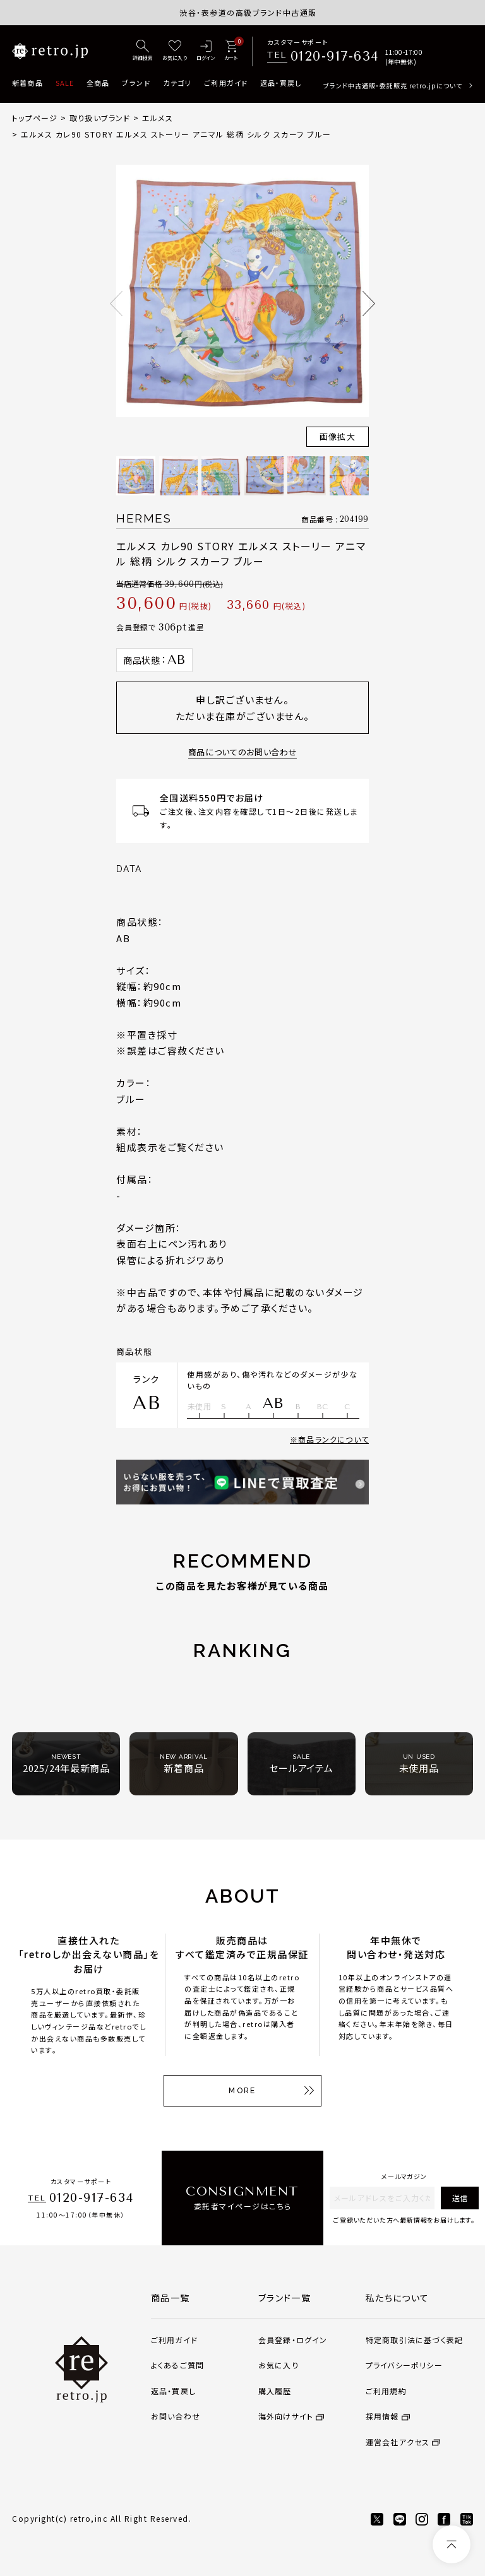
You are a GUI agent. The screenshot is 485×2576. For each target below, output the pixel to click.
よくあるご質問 (177, 2365)
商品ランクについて (333, 1439)
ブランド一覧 (284, 2297)
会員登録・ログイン (293, 2339)
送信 (459, 2197)
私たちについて (397, 2297)
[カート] (230, 51)
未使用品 (419, 1763)
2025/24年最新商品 (66, 1763)
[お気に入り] (174, 51)
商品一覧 (170, 2297)
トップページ (34, 117)
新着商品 (27, 83)
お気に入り (278, 2365)
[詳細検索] (143, 51)
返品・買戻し (281, 83)
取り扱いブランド (100, 117)
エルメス (157, 117)
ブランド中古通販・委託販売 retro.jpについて (392, 85)
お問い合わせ (175, 2416)
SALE (65, 83)
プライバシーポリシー (404, 2365)
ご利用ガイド (226, 83)
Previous (116, 303)
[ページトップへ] (451, 2544)
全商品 (98, 83)
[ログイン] (205, 51)
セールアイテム (301, 1763)
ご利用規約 (386, 2390)
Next (368, 303)
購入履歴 (275, 2390)
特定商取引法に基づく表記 (414, 2339)
